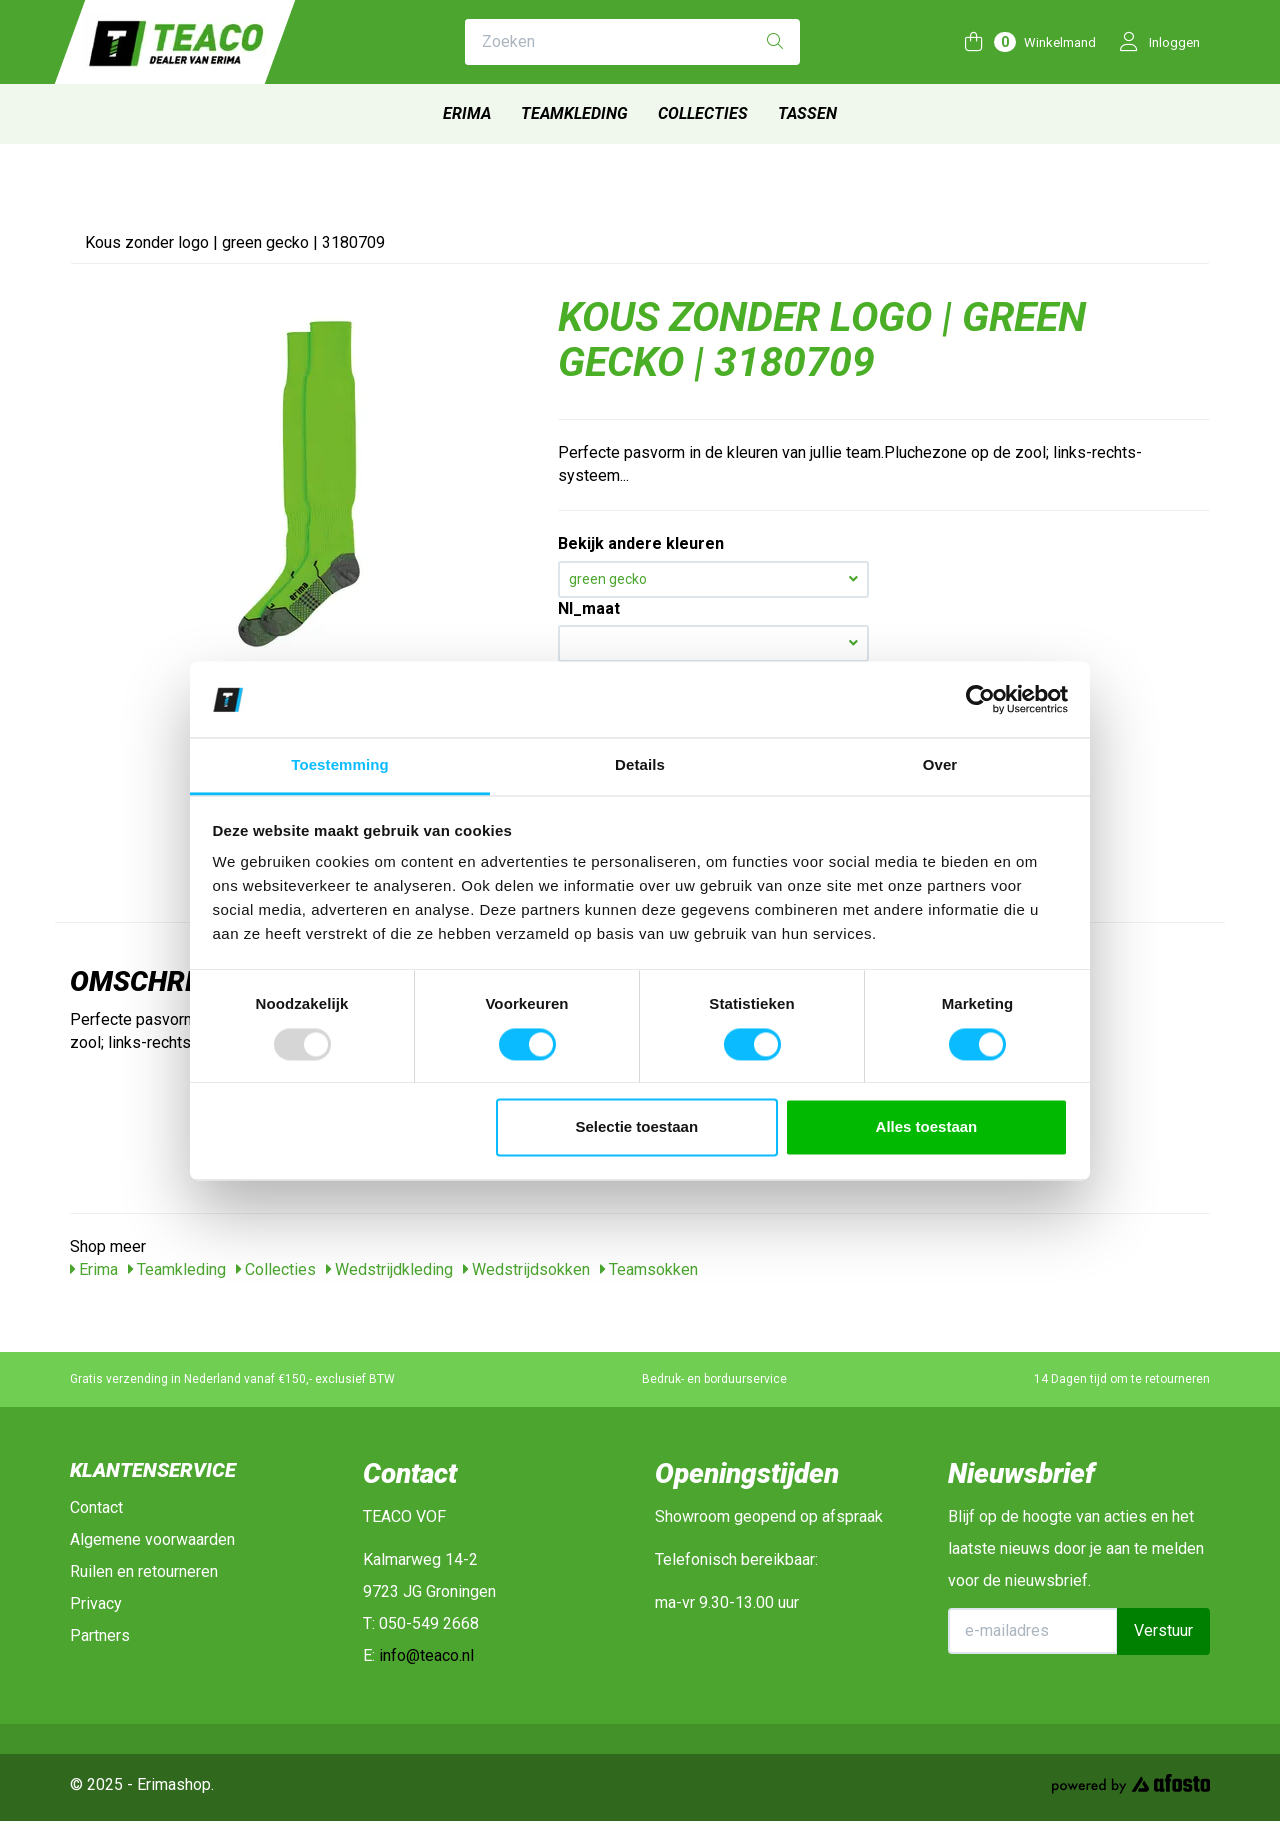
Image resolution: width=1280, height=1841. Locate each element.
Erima (467, 113)
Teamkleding (574, 113)
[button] (713, 643)
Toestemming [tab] (340, 765)
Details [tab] (640, 765)
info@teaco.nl (426, 1655)
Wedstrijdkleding (389, 1269)
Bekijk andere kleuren (641, 543)
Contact (96, 1507)
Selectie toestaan (637, 1127)
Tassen (807, 113)
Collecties (703, 113)
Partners (100, 1635)
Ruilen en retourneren (144, 1571)
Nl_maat (589, 608)
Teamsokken (649, 1269)
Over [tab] (940, 765)
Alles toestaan (927, 1127)
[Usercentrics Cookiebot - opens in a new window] (980, 699)
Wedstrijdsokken (526, 1269)
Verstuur (1163, 1630)
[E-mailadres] (1033, 1631)
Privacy (96, 1603)
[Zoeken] (775, 42)
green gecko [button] (713, 579)
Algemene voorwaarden (152, 1539)
